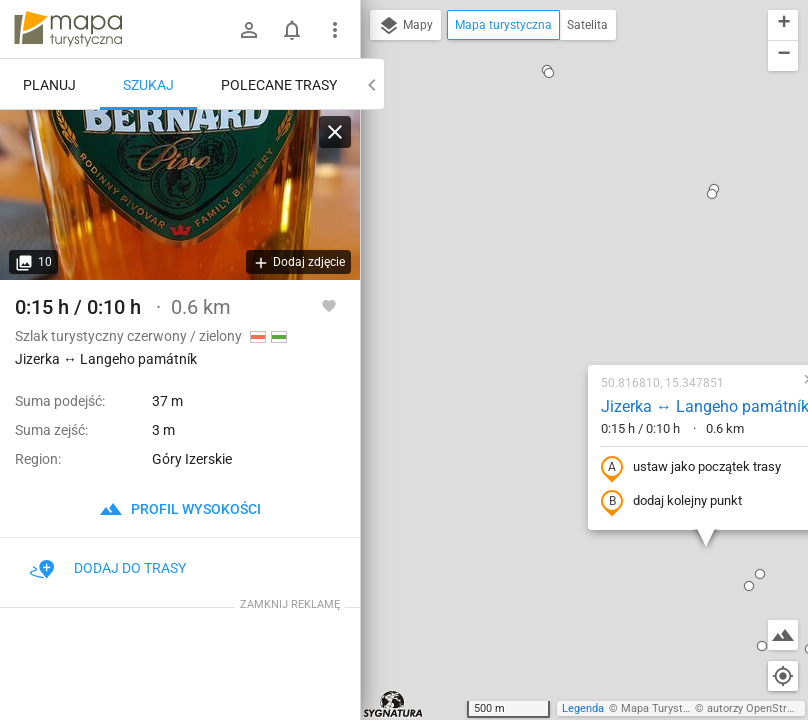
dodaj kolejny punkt (549, 307)
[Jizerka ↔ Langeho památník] (180, 195)
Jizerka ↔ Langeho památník (583, 211)
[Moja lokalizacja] (783, 676)
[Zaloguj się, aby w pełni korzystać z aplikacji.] (329, 305)
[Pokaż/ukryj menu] (335, 30)
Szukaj (148, 85)
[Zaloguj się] (249, 30)
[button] (361, 699)
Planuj (49, 85)
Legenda (583, 708)
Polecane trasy (279, 85)
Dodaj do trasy (108, 568)
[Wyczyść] (335, 132)
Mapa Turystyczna (666, 708)
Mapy (405, 26)
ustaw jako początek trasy (569, 273)
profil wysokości (180, 509)
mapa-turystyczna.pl (68, 29)
